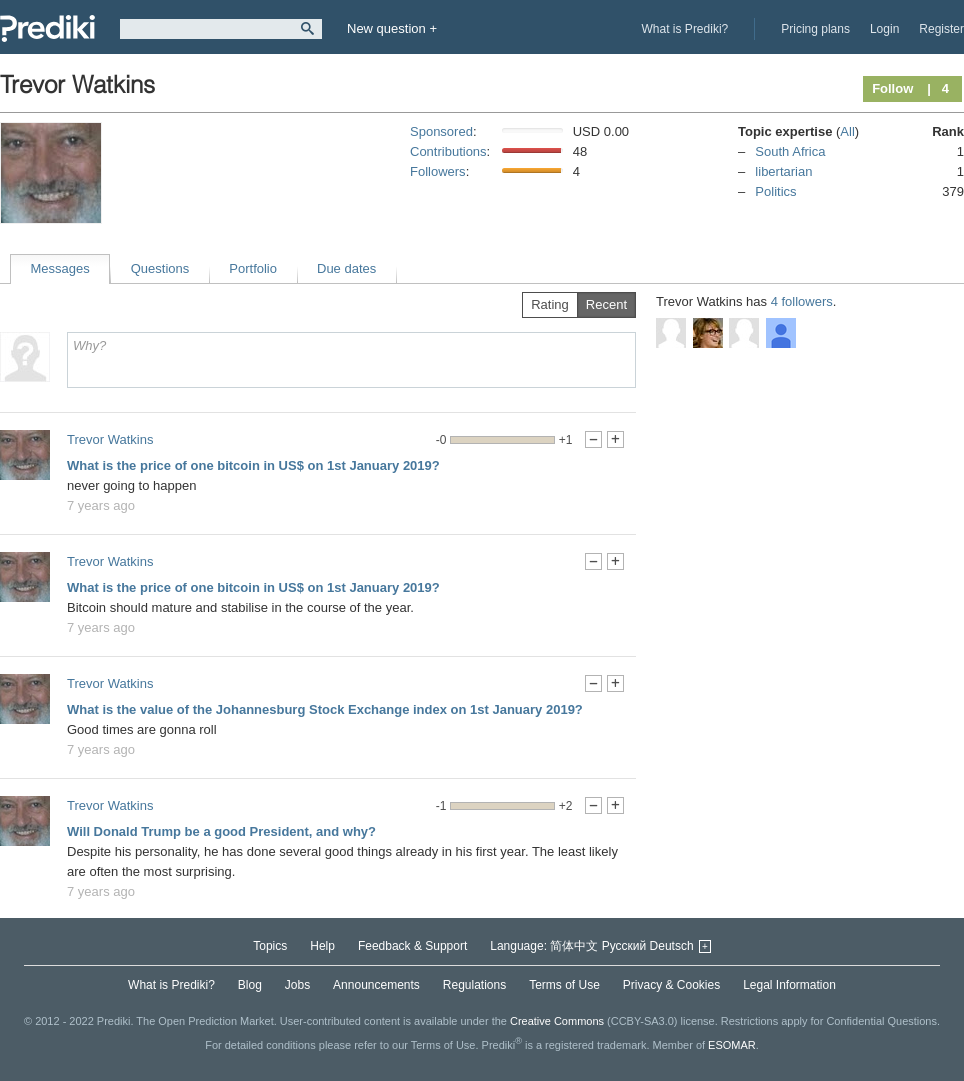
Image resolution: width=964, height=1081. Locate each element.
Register (941, 29)
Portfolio (253, 268)
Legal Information (789, 985)
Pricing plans (815, 29)
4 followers (802, 301)
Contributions (448, 151)
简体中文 (574, 946)
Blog (250, 985)
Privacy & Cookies (671, 985)
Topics (270, 946)
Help (322, 946)
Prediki (47, 28)
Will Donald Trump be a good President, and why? (221, 831)
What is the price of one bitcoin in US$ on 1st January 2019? (253, 465)
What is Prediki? (685, 29)
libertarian (783, 171)
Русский (624, 946)
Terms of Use (564, 985)
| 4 (938, 88)
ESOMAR (732, 1045)
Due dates (346, 268)
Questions (160, 268)
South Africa (790, 151)
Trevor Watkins (110, 439)
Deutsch (672, 946)
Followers (438, 171)
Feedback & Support (412, 946)
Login (884, 29)
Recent (606, 304)
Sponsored (441, 131)
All (847, 131)
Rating (550, 304)
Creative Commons (557, 1021)
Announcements (376, 985)
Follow (892, 88)
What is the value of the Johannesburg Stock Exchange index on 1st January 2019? (325, 709)
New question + (392, 28)
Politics (775, 191)
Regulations (474, 985)
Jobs (297, 985)
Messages (60, 268)
